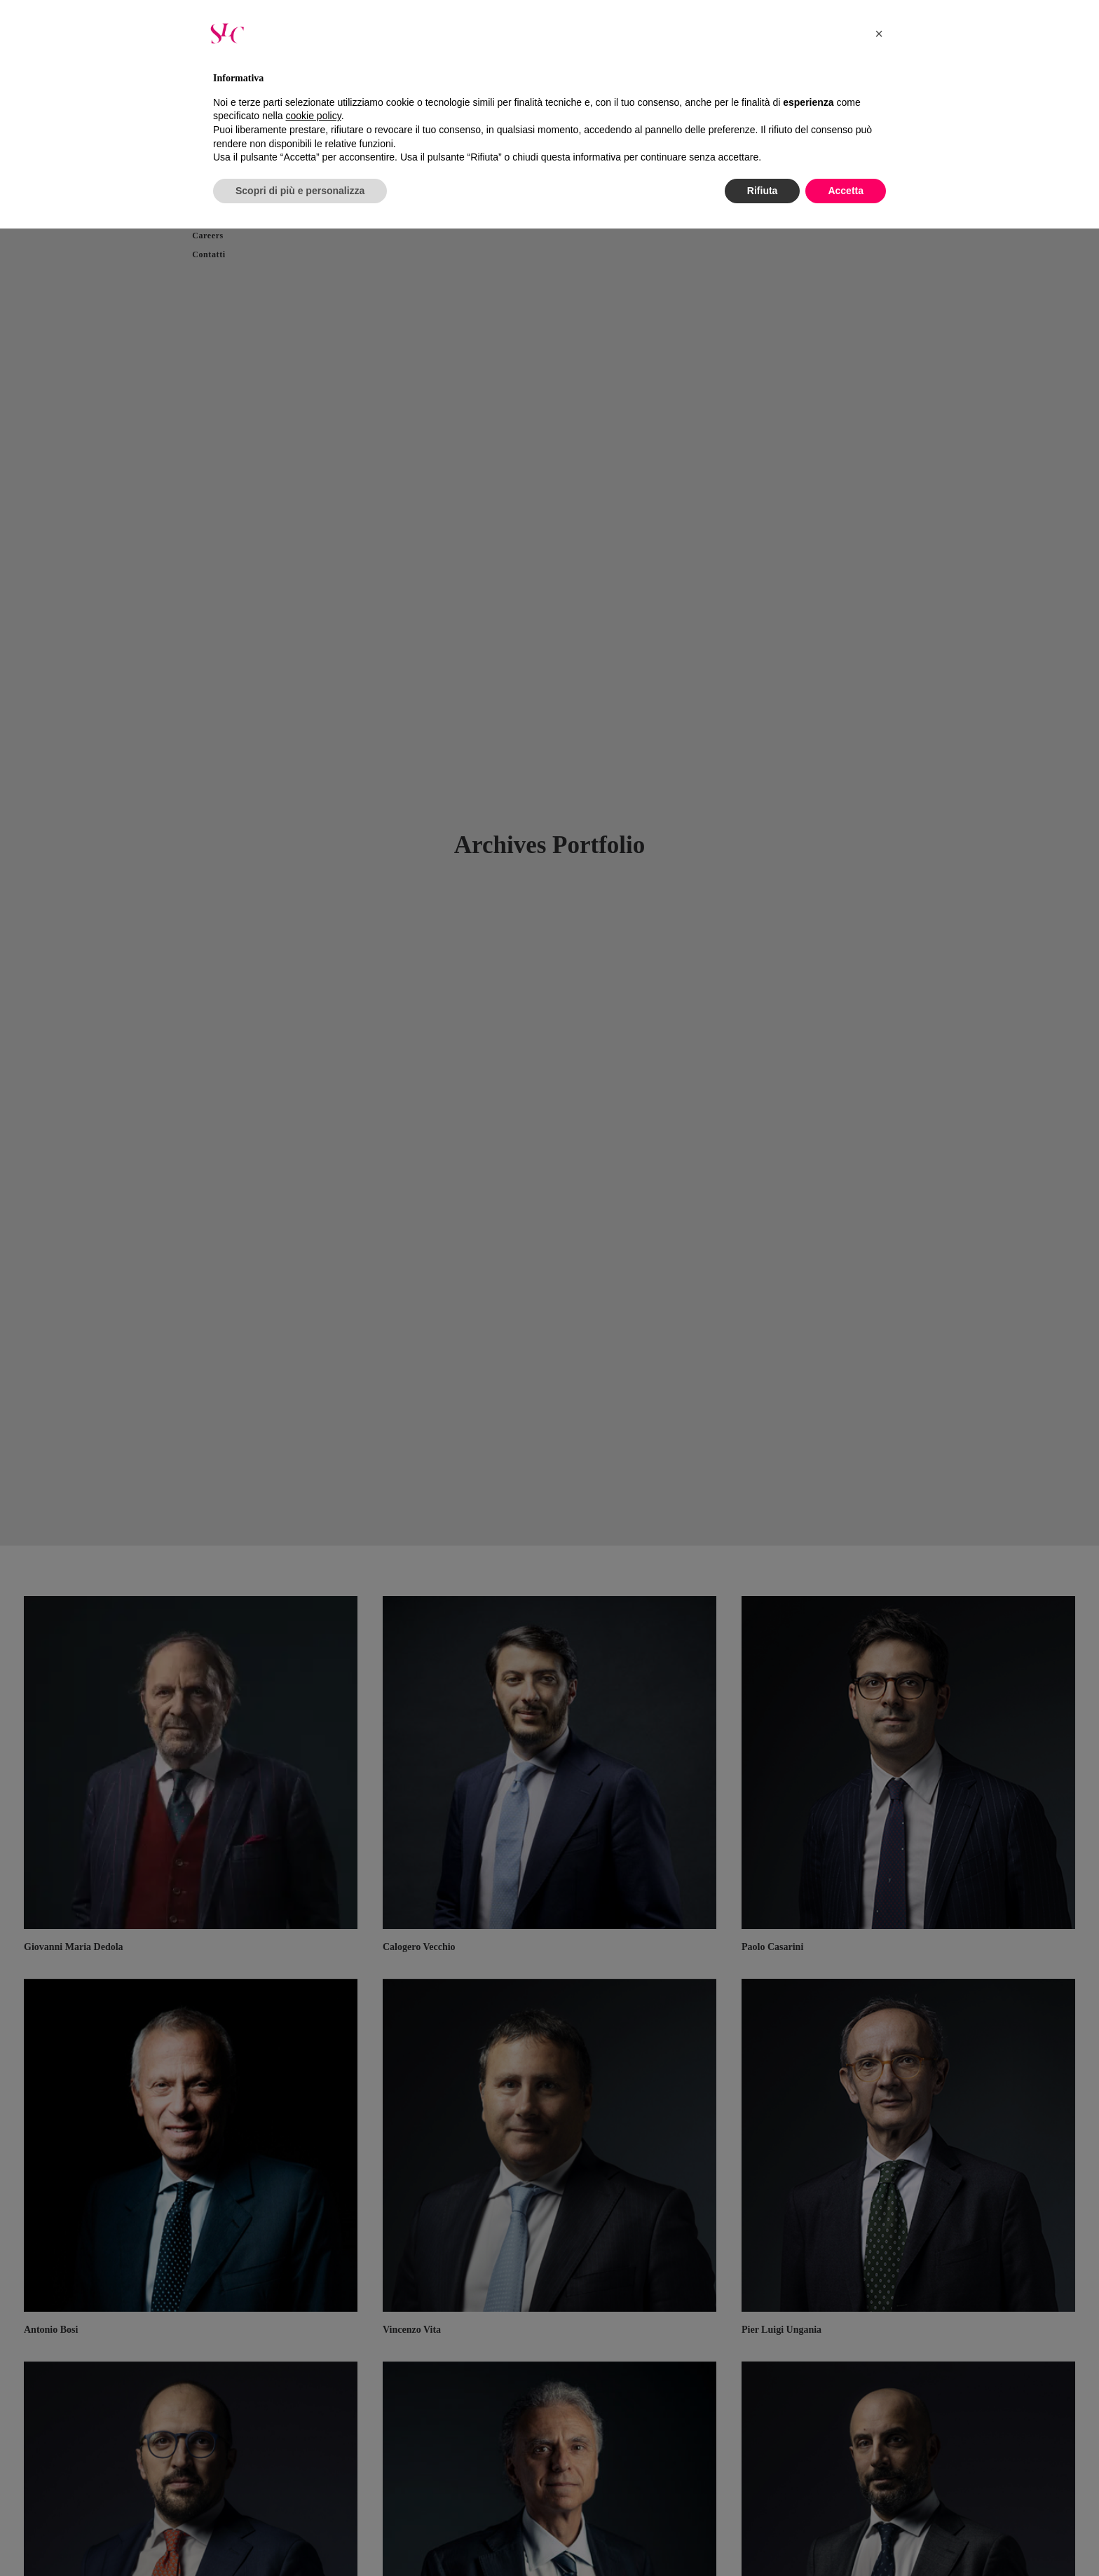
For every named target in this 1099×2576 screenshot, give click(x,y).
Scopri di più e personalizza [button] (299, 190)
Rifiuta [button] (762, 190)
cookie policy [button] (313, 115)
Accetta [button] (845, 190)
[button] (879, 33)
